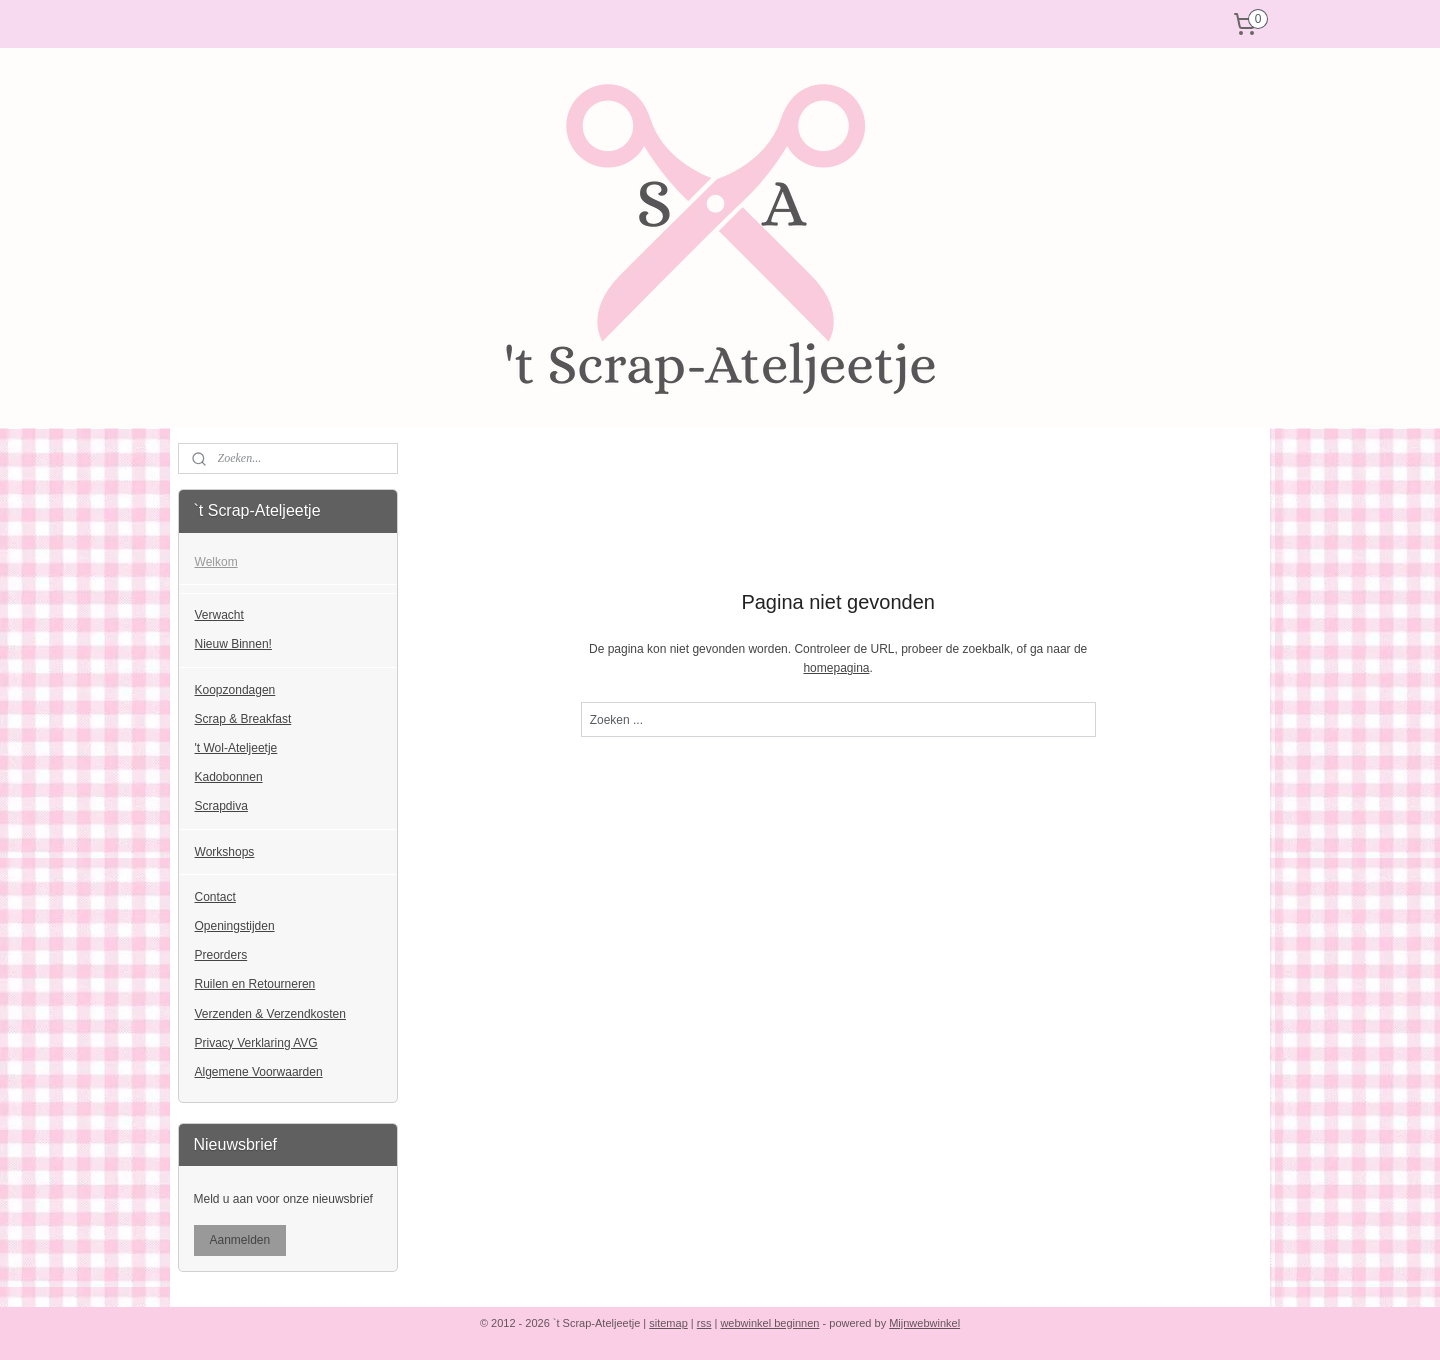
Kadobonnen (229, 777)
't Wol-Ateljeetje (236, 748)
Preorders (221, 955)
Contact (215, 897)
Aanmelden (240, 1240)
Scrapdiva (221, 806)
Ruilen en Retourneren (255, 984)
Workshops (225, 852)
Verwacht (219, 615)
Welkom (216, 562)
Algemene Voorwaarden (259, 1072)
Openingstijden (235, 926)
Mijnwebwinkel (924, 1323)
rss (704, 1323)
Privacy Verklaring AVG (256, 1043)
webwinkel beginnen (769, 1323)
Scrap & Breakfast (243, 719)
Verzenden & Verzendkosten (270, 1014)
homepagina (836, 668)
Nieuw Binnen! (233, 644)
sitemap (668, 1323)
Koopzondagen (235, 690)
